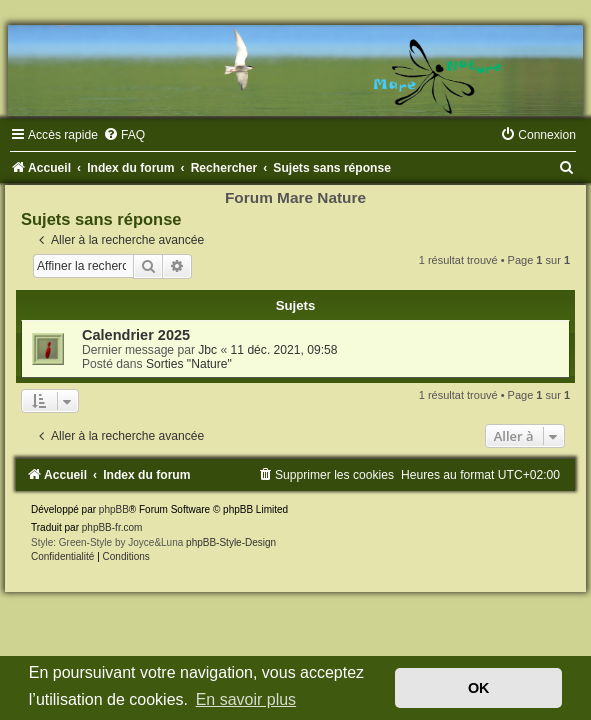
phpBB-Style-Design (231, 542)
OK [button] (479, 688)
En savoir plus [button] (246, 699)
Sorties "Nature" (189, 364)
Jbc (207, 350)
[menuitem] (124, 135)
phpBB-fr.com (112, 527)
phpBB (114, 509)
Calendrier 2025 (136, 335)
